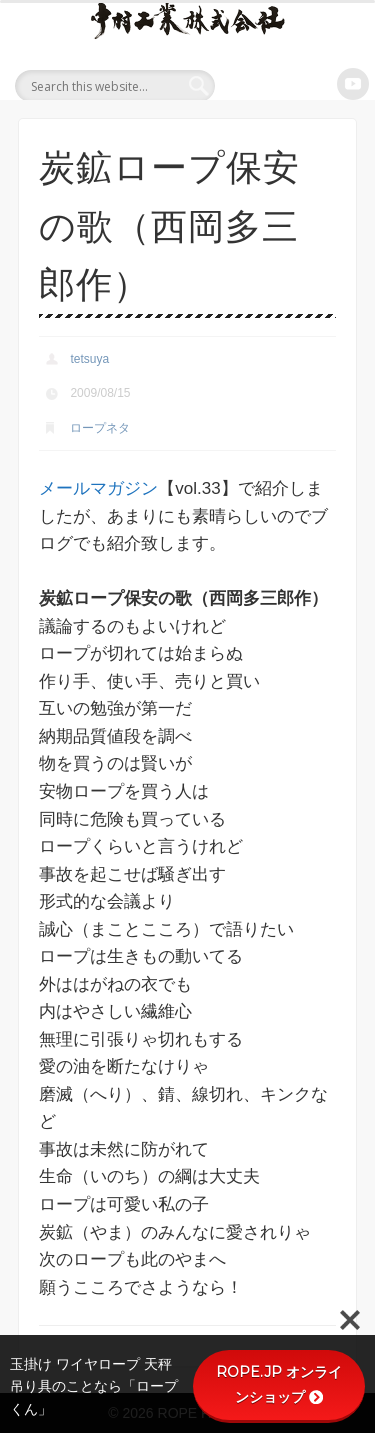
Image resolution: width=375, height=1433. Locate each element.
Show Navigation (336, 84)
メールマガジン (98, 488)
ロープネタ (100, 428)
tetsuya (89, 359)
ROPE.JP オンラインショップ (279, 1384)
